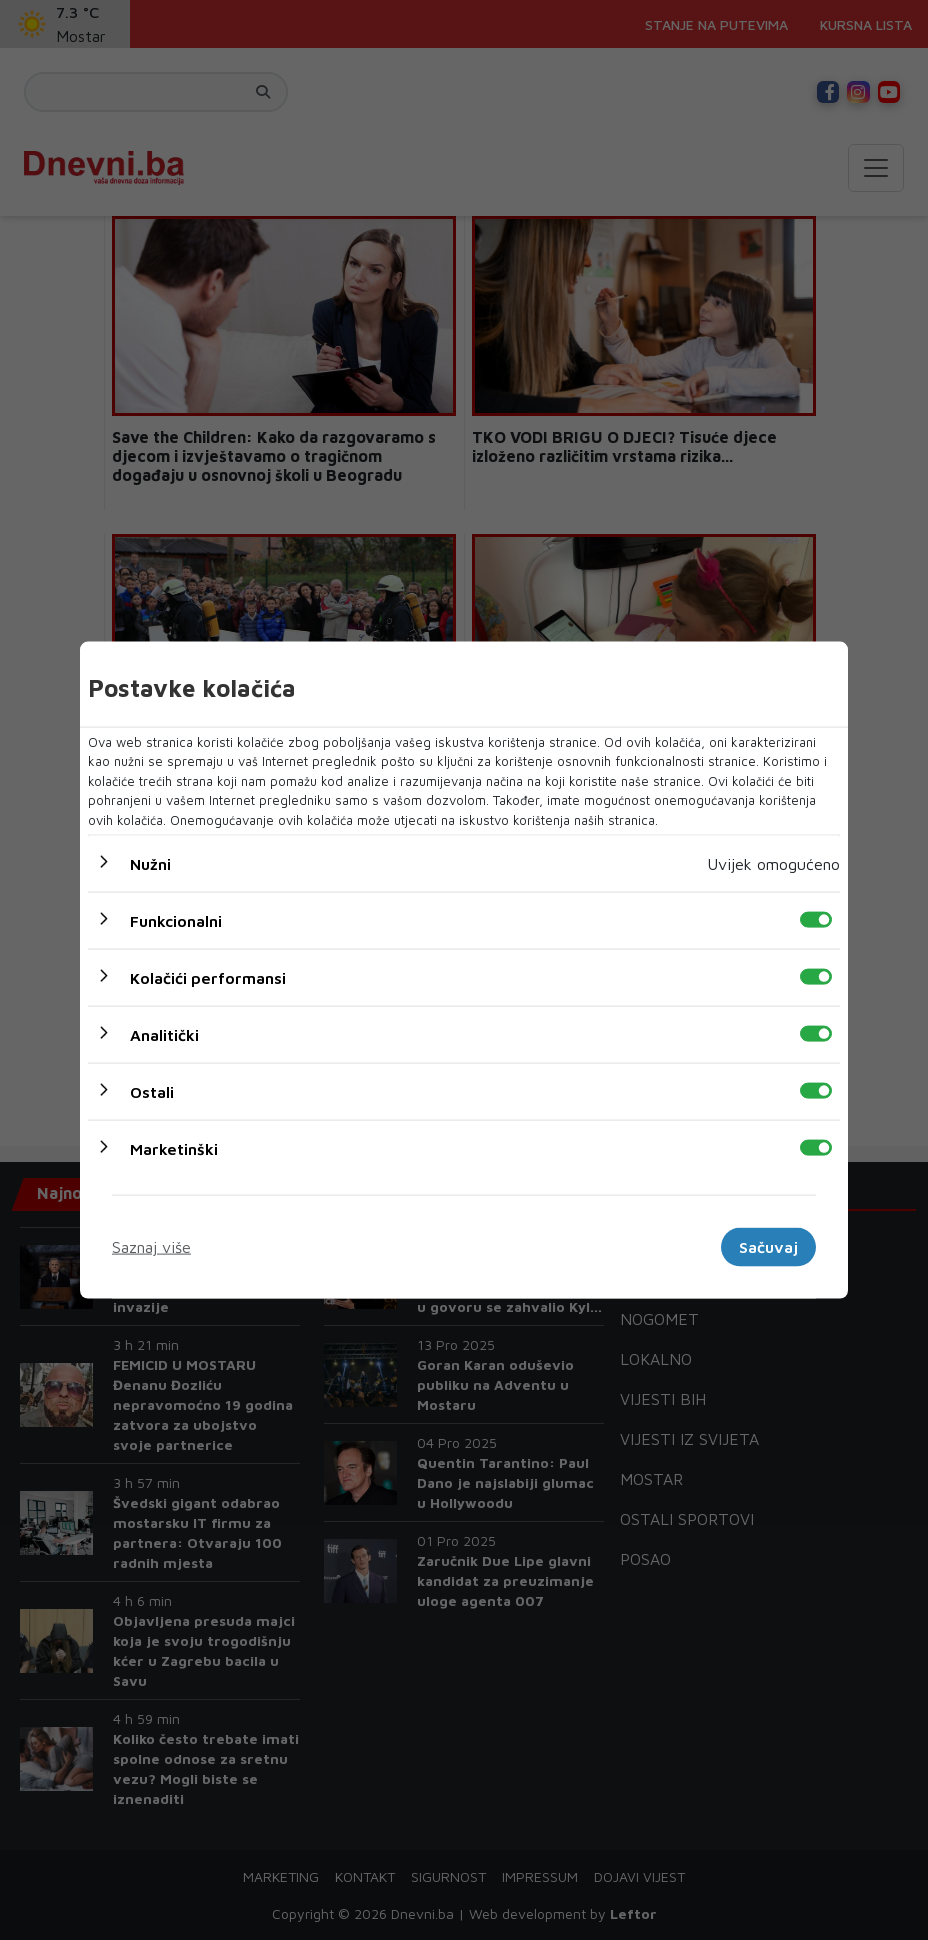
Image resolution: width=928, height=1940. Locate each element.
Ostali (152, 1092)
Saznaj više (151, 1247)
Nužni (150, 864)
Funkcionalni (176, 921)
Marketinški (174, 1149)
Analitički (164, 1035)
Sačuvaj (768, 1247)
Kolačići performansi (208, 978)
